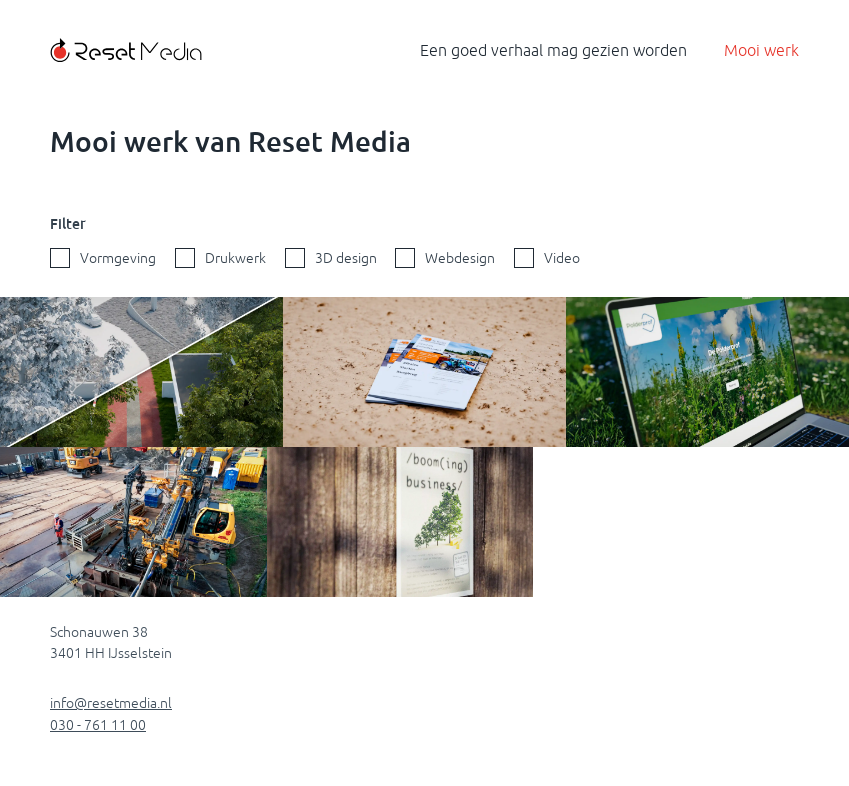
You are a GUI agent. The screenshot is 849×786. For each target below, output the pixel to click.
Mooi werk (761, 50)
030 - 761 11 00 (98, 725)
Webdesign (460, 258)
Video (562, 258)
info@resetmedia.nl (111, 703)
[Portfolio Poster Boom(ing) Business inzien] (400, 522)
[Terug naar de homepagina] (126, 50)
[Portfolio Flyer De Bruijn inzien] (424, 372)
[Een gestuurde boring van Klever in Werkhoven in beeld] (133, 522)
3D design (346, 258)
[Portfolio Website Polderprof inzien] (707, 372)
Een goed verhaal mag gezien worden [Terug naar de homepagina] (553, 50)
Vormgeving (118, 258)
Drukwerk (235, 258)
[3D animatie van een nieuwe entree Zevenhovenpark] (141, 372)
